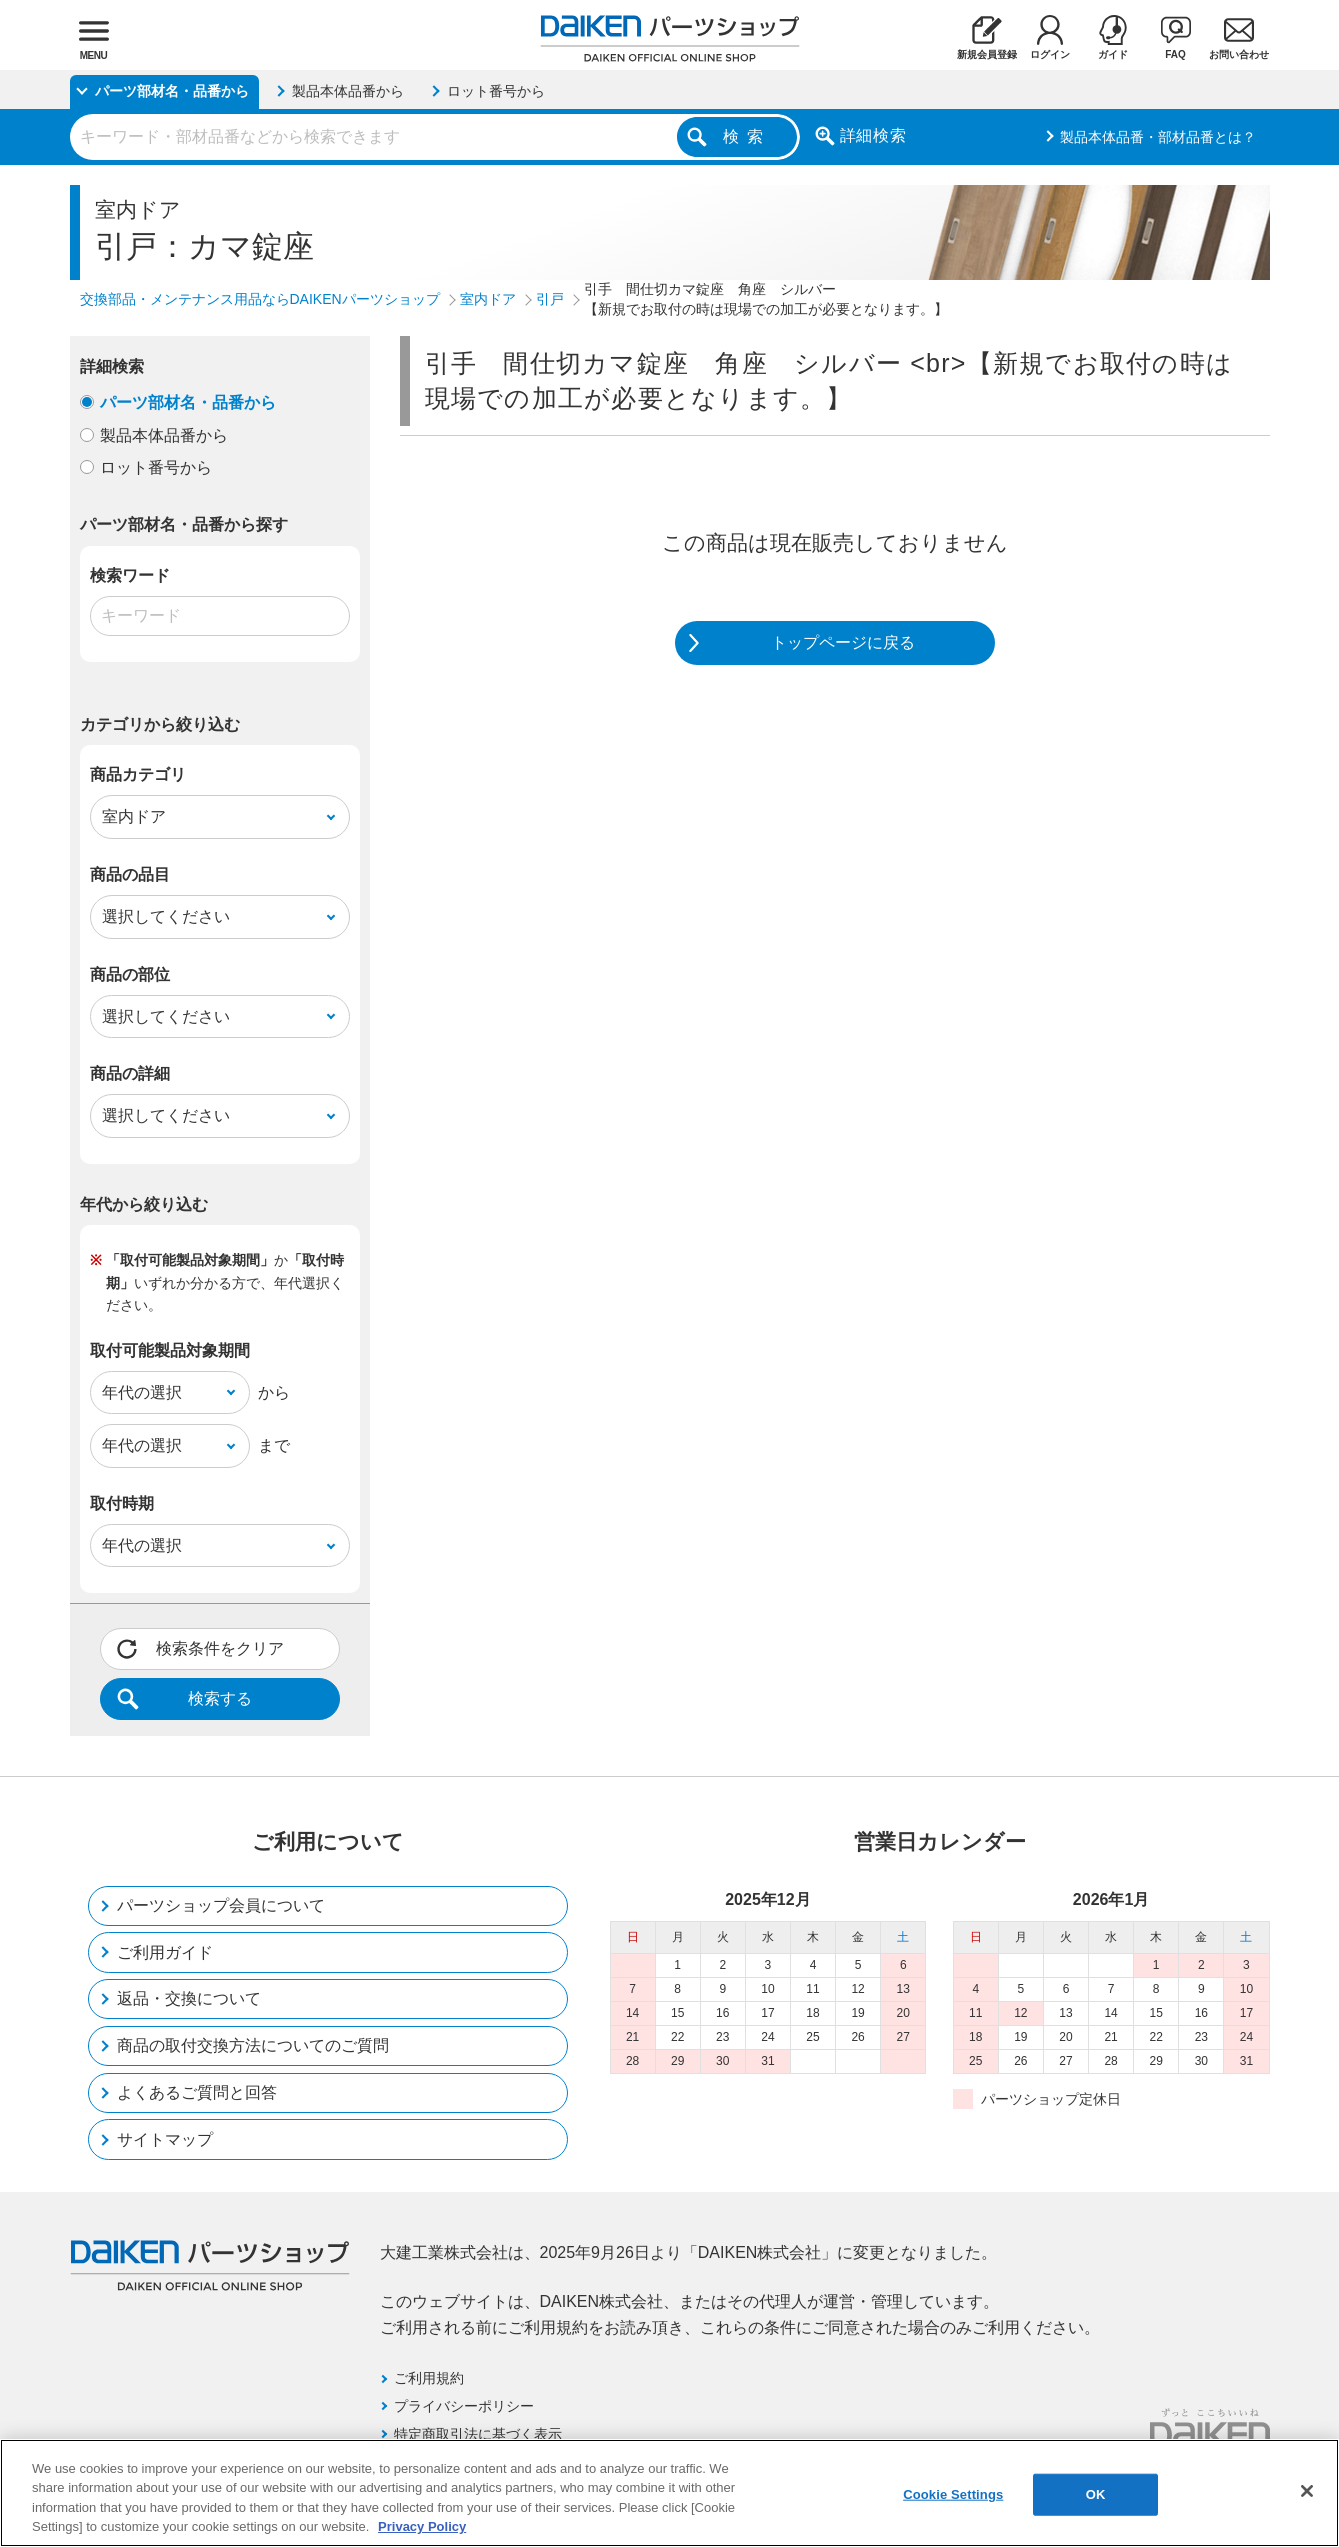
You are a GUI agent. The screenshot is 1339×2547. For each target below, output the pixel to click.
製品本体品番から (164, 435)
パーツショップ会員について (221, 1905)
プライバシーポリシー (464, 2406)
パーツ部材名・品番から (188, 402)
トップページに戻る (843, 642)
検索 (747, 136)
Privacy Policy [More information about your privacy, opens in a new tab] (422, 2526)
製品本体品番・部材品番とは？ (1158, 137)
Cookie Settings (953, 2494)
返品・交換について (189, 1998)
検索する (220, 1698)
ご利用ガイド (165, 1952)
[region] (669, 2493)
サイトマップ (165, 2139)
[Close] (1307, 2491)
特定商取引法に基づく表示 (478, 2434)
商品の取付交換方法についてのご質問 (253, 2045)
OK (1096, 2494)
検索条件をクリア (220, 1648)
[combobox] (435, 137)
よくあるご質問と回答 (197, 2092)
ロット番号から (156, 467)
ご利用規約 (429, 2378)
